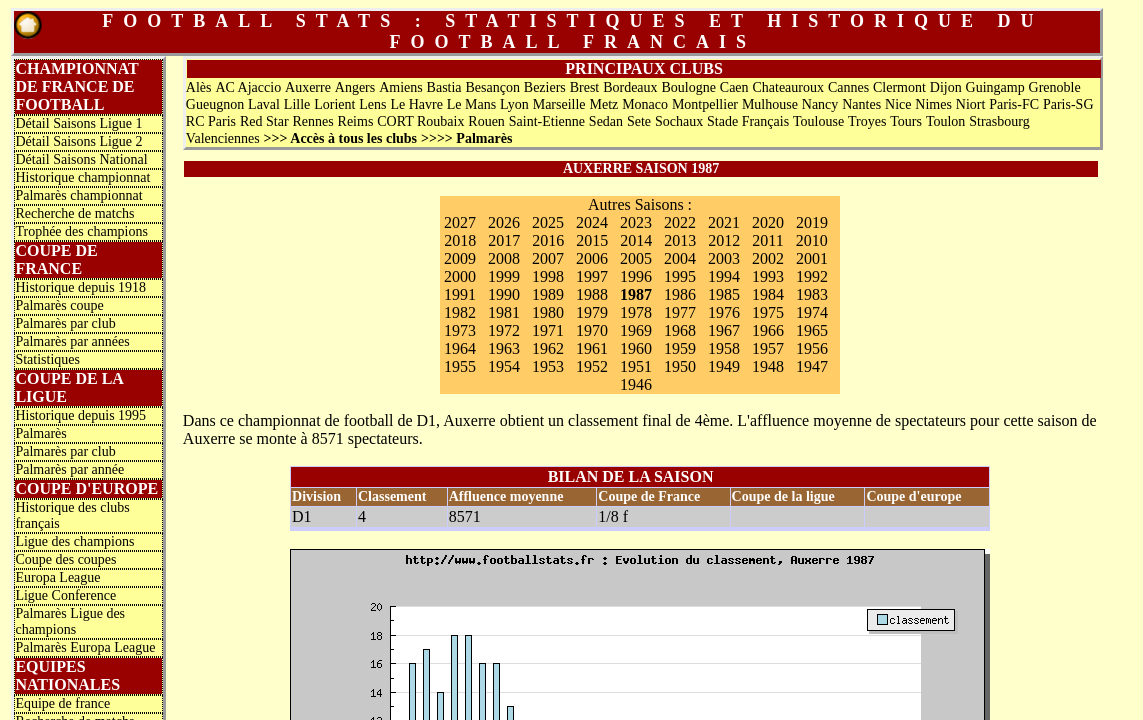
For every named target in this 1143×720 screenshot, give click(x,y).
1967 (724, 330)
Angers (355, 87)
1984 (768, 294)
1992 (812, 276)
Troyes (867, 121)
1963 (504, 348)
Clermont (899, 87)
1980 (548, 312)
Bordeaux (630, 87)
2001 (812, 258)
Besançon (492, 87)
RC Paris (211, 121)
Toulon (945, 121)
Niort (971, 104)
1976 (724, 312)
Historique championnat (82, 177)
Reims (356, 121)
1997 (592, 276)
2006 (592, 258)
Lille (297, 104)
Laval (264, 104)
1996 (636, 276)
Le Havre (416, 104)
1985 (724, 294)
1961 (592, 348)
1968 (680, 330)
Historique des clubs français (72, 515)
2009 (460, 258)
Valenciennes (223, 138)
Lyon (514, 104)
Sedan (606, 121)
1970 (592, 330)
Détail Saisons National (81, 159)
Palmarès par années (72, 341)
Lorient (334, 104)
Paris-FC (1014, 104)
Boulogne (688, 87)
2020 (768, 222)
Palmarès (40, 433)
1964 (460, 348)
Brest (585, 87)
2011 (767, 240)
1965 (812, 330)
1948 (768, 366)
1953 (548, 366)
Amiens (401, 87)
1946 (636, 384)
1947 (812, 366)
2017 (504, 240)
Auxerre (308, 87)
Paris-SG (1068, 104)
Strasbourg (999, 121)
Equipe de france (62, 703)
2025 (548, 222)
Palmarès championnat (78, 195)
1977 (680, 312)
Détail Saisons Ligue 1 (78, 123)
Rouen (486, 121)
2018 (460, 240)
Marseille (559, 104)
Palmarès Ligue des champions (70, 621)
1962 (548, 348)
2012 (724, 240)
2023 (636, 222)
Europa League (57, 577)
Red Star (264, 121)
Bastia (444, 87)
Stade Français (748, 121)
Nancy (820, 104)
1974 (812, 312)
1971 (548, 330)
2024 (592, 222)
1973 (460, 330)
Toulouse (818, 121)
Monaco (645, 104)
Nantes (861, 104)
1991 (460, 294)
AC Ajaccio (248, 87)
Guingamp (995, 87)
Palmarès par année (69, 469)
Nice (898, 104)
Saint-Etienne (547, 121)
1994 (724, 276)
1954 (504, 366)
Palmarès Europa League (85, 647)
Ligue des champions (74, 541)
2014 (636, 240)
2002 (768, 258)
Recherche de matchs (74, 213)
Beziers (545, 87)
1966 (768, 330)
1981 (504, 312)
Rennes (312, 121)
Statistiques (47, 359)
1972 (504, 330)
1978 (636, 312)
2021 (724, 222)
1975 (768, 312)
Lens (372, 104)
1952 (592, 366)
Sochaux (679, 121)
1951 (636, 366)
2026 (504, 222)
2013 (680, 240)
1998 (548, 276)
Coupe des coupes (65, 559)
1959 (680, 348)
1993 (768, 276)
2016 (548, 240)
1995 (680, 276)
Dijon (946, 87)
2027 (460, 222)
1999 (504, 276)
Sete (639, 121)
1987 (636, 294)
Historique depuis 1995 (80, 415)
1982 (460, 312)
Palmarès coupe (59, 305)
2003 (724, 258)
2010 (812, 240)
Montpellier (705, 104)
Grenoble (1055, 87)
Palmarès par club (65, 323)
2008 (504, 258)
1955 (460, 366)
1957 (768, 348)
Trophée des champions (81, 231)
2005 (636, 258)
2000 (460, 276)
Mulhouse (770, 104)
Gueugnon (215, 104)
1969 (636, 330)
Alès (199, 87)
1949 (724, 366)
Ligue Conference (65, 595)
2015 (592, 240)
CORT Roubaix (420, 121)
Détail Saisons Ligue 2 (78, 141)
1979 (592, 312)
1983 (812, 294)
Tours (906, 121)
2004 (680, 258)
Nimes (933, 104)
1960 (636, 348)
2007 (548, 258)
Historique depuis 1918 (80, 287)
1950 (680, 366)
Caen (734, 87)
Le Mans (471, 104)
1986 (680, 294)
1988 (592, 294)
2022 (680, 222)
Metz (603, 104)
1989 (548, 294)
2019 (812, 222)
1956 (812, 348)
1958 (724, 348)
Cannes (848, 87)
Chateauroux (788, 87)
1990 (504, 294)
